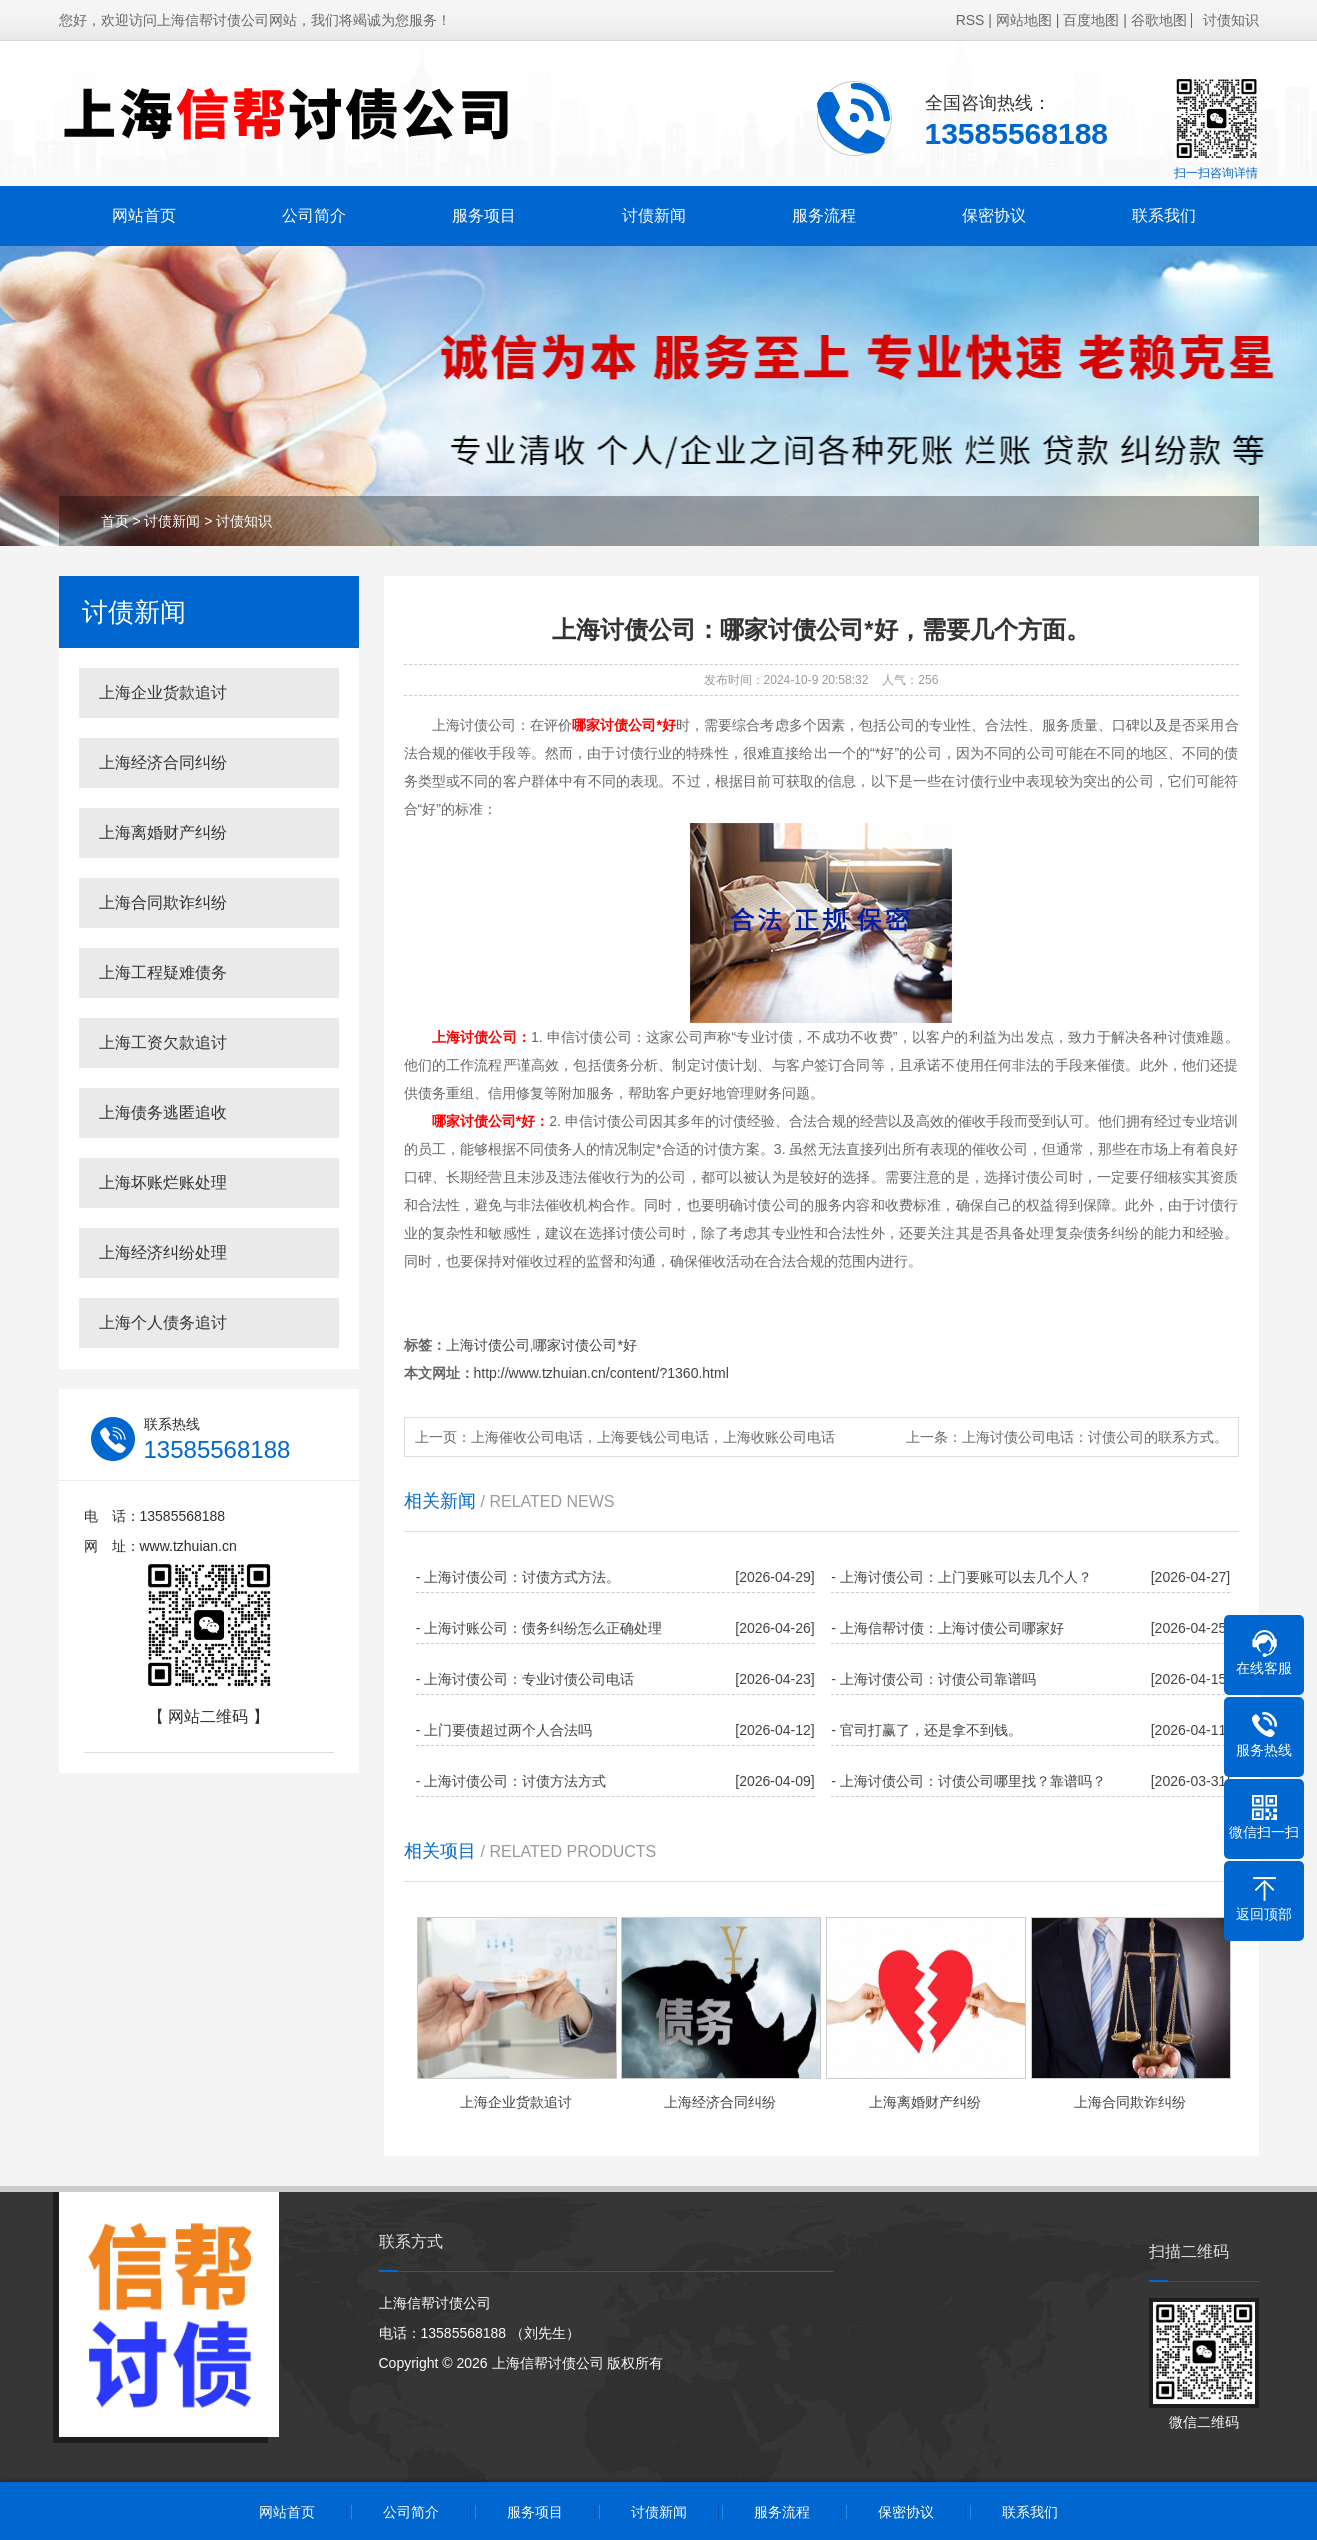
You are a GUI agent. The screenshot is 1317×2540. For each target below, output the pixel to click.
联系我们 (1164, 215)
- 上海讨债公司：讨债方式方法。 (518, 1577)
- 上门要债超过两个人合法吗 (504, 1730)
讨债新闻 (654, 215)
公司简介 (314, 215)
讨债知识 (1231, 20)
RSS (970, 20)
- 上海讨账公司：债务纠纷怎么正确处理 (539, 1628)
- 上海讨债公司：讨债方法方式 (511, 1781)
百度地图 (1091, 20)
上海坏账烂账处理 (163, 1182)
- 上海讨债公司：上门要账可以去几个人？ (961, 1577)
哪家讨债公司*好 (584, 1345)
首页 (115, 521)
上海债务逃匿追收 (163, 1112)
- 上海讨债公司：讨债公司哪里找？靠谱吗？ (968, 1781)
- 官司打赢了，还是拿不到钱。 (926, 1730)
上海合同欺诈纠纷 (163, 902)
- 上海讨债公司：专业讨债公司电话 (525, 1679)
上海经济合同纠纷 (163, 762)
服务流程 (824, 215)
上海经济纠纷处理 (163, 1252)
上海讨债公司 (488, 1345)
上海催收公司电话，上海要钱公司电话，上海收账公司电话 (653, 1437)
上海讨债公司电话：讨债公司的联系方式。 (1095, 1437)
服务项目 (484, 215)
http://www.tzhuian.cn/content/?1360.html (601, 1373)
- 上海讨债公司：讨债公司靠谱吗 (933, 1679)
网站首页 (144, 215)
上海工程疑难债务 (163, 972)
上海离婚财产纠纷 (163, 832)
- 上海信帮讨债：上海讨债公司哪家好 (947, 1628)
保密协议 (994, 215)
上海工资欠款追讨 (163, 1042)
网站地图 (1024, 20)
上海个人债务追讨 (163, 1322)
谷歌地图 (1159, 20)
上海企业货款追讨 (163, 692)
